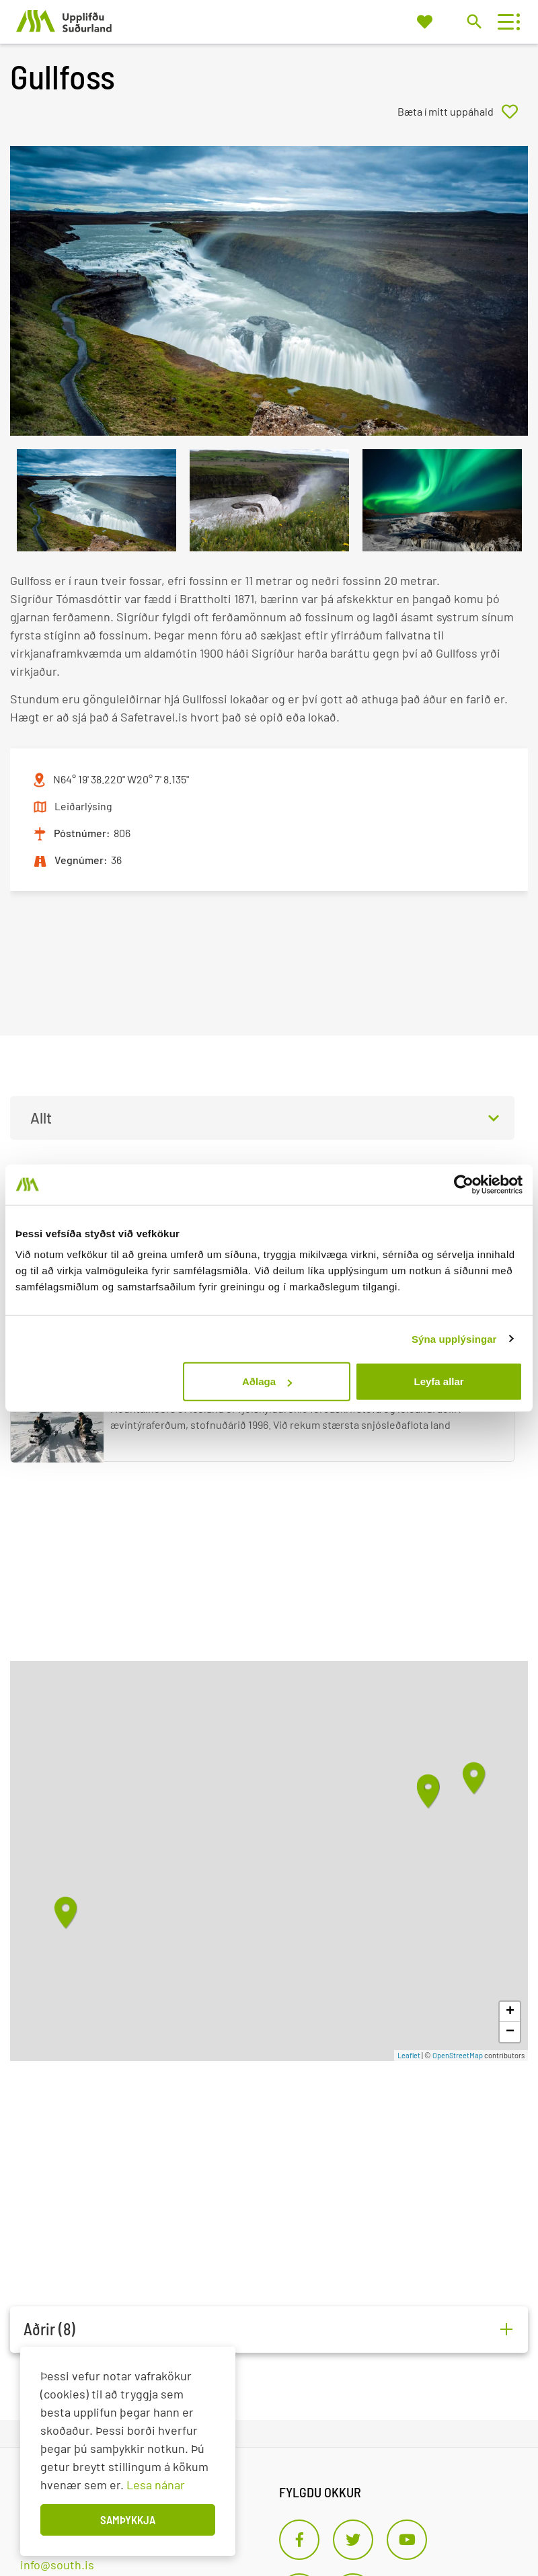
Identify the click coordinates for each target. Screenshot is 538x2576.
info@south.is (57, 2564)
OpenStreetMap (457, 2055)
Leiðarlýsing (83, 805)
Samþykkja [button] (127, 2519)
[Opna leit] (474, 21)
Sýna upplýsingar (454, 1338)
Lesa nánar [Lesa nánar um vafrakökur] (155, 2484)
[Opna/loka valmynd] (505, 22)
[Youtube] (407, 2540)
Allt (41, 1117)
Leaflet (408, 2055)
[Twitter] (353, 2540)
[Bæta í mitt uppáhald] (462, 112)
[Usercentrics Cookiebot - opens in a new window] (464, 1184)
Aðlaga (267, 1381)
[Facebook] (299, 2540)
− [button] (510, 2032)
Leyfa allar (438, 1381)
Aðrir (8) (49, 2329)
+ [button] (510, 2012)
